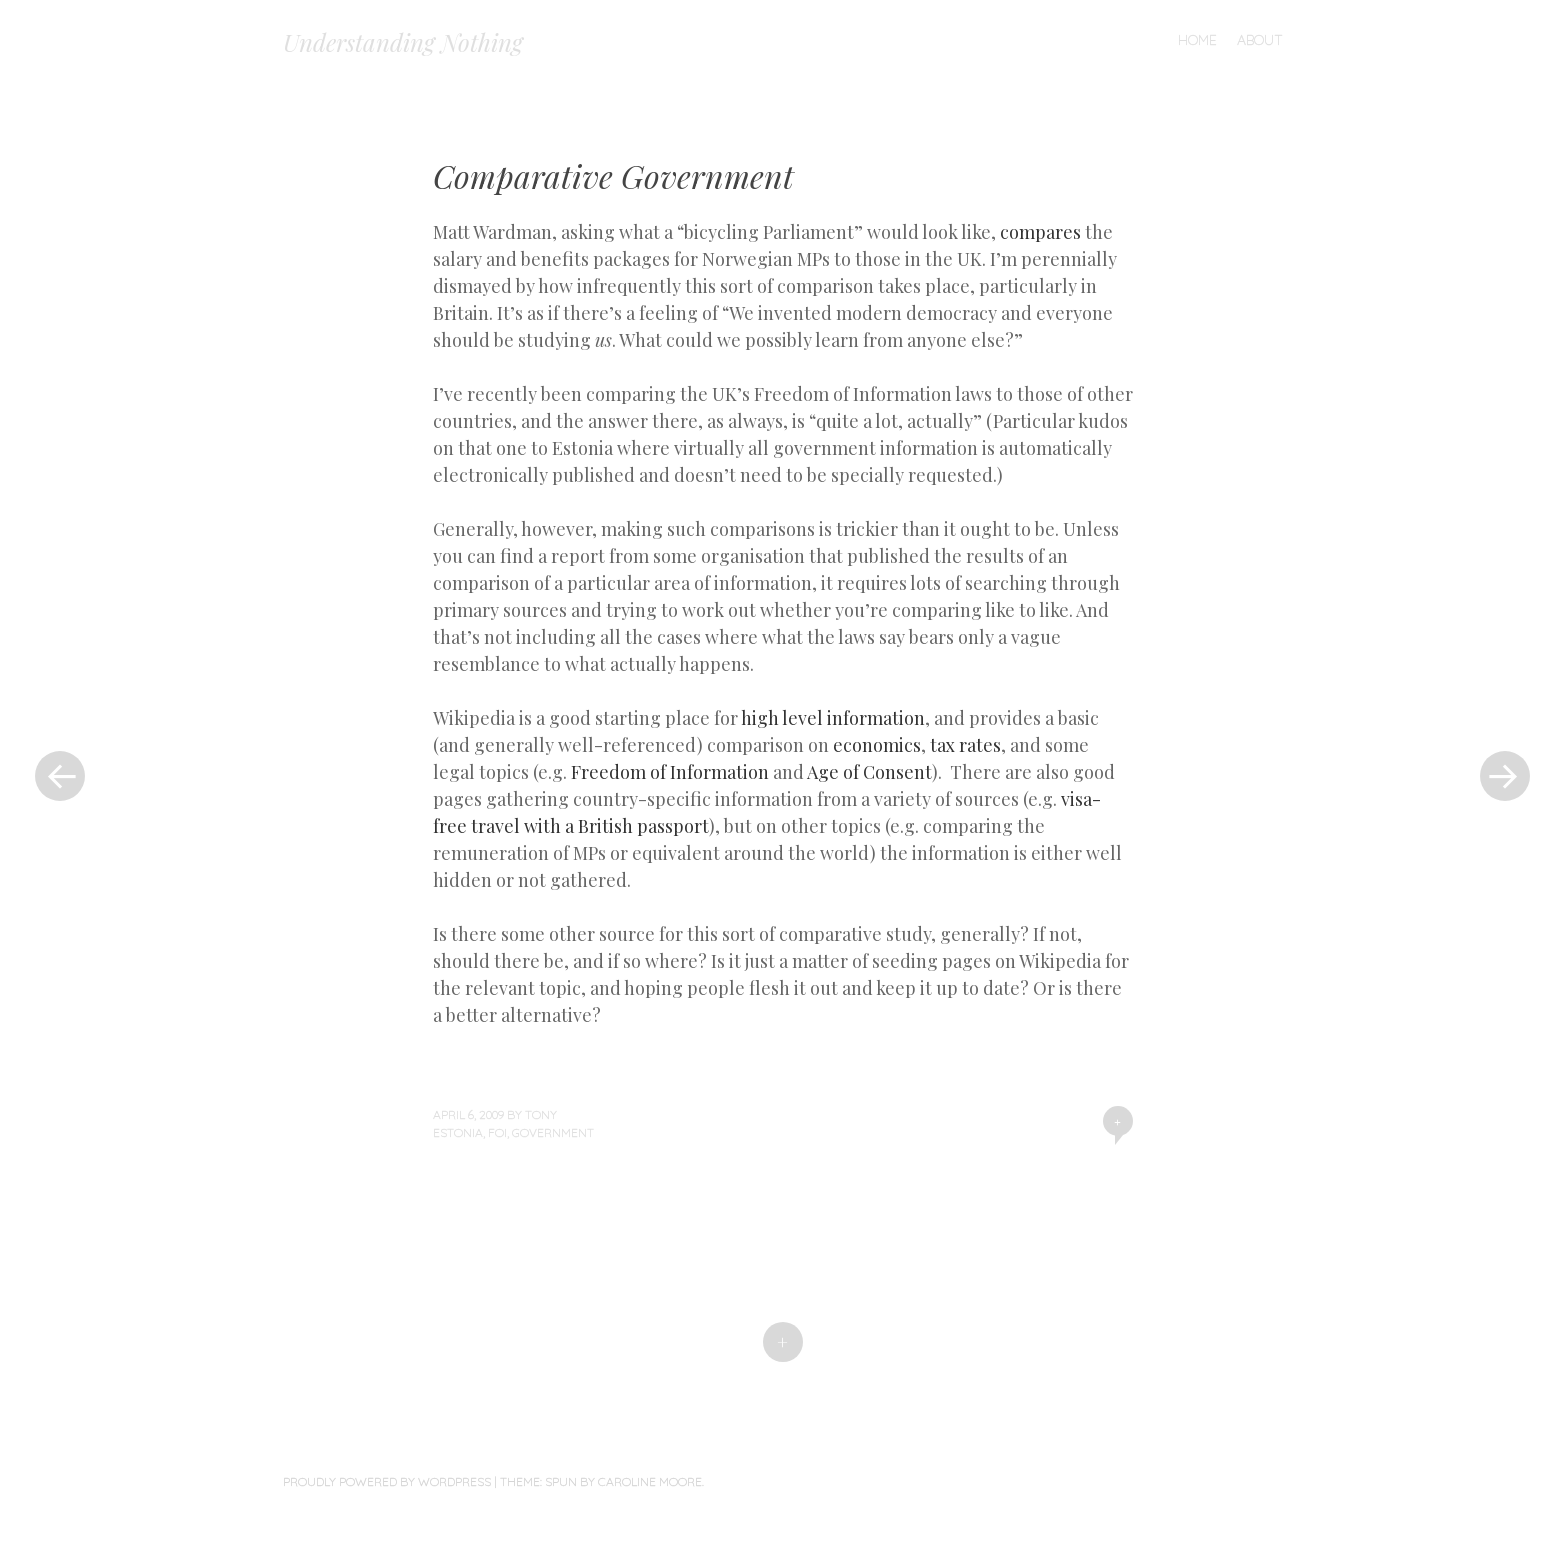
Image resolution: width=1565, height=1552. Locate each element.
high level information (833, 718)
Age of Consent (869, 772)
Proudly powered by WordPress (387, 1481)
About (1260, 40)
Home (1197, 40)
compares (1040, 232)
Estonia (458, 1132)
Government (553, 1132)
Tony (541, 1114)
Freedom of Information (670, 772)
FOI (497, 1132)
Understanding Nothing (403, 42)
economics (877, 745)
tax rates (965, 745)
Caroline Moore (650, 1481)
